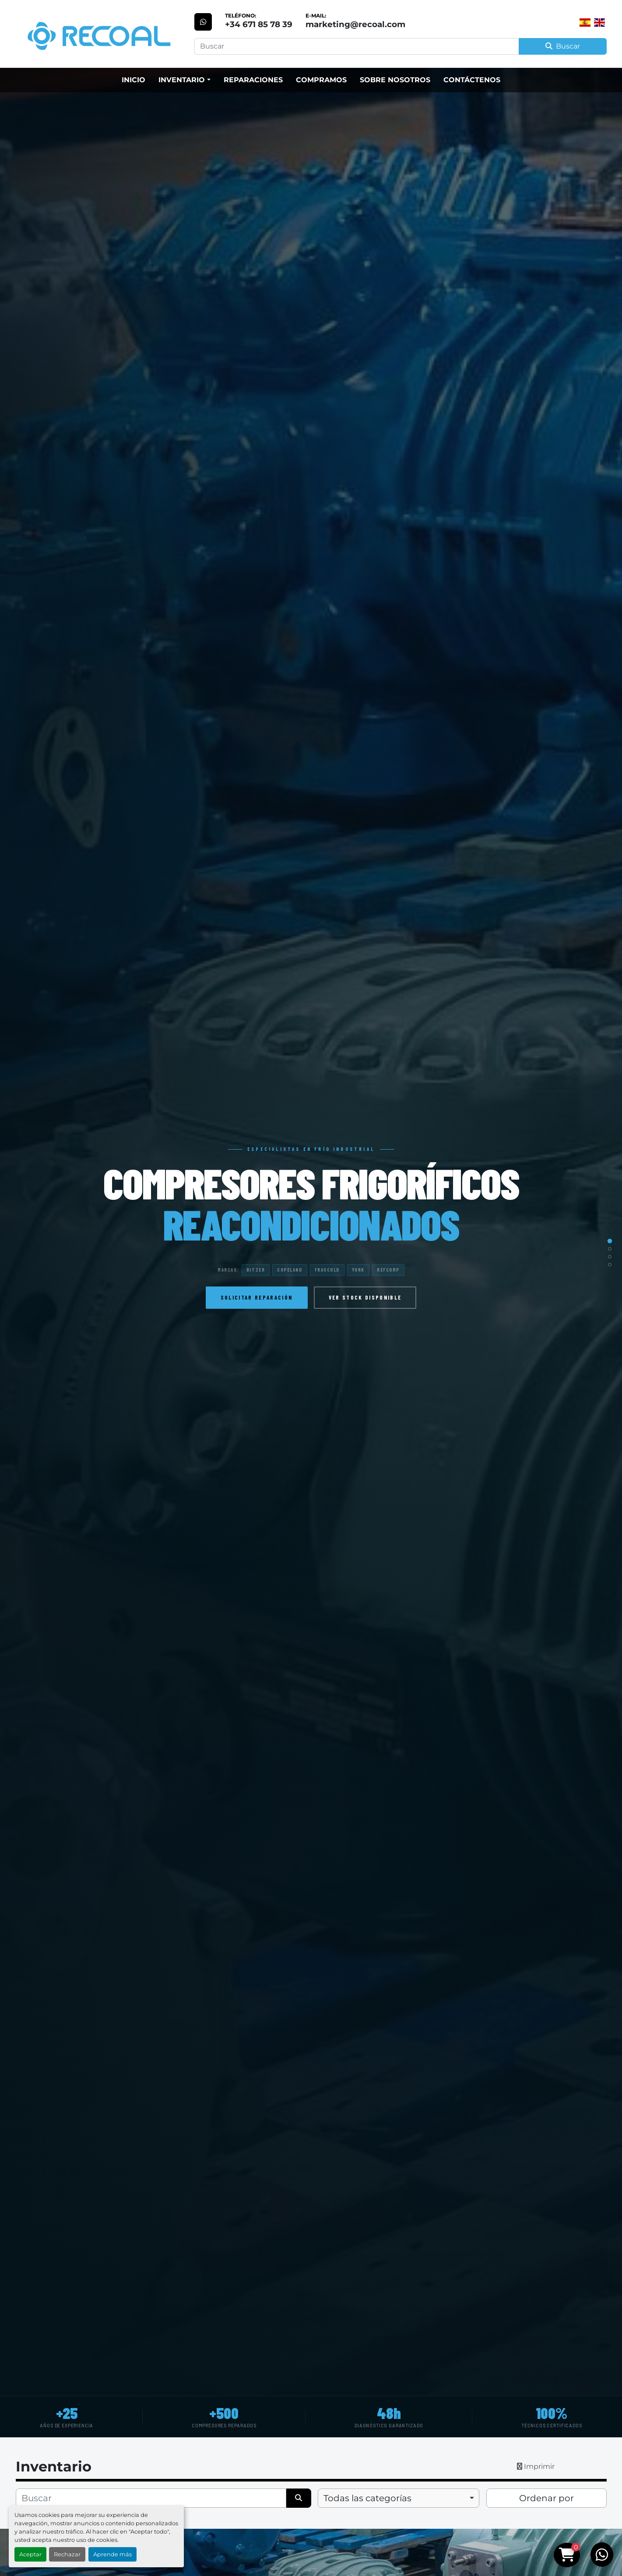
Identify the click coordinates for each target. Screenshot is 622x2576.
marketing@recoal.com (355, 24)
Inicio (133, 80)
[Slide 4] (609, 1264)
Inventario (181, 80)
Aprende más (112, 2554)
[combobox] (398, 2498)
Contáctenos (471, 80)
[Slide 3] (609, 1256)
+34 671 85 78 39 (258, 24)
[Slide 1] (610, 1240)
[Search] (356, 46)
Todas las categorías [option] (367, 2498)
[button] (184, 80)
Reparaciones (253, 80)
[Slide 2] (609, 1249)
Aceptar (30, 2554)
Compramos (321, 80)
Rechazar (67, 2554)
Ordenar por (546, 2498)
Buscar (562, 46)
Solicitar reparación (257, 1297)
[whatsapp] (203, 22)
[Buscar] (151, 2498)
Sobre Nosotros (395, 80)
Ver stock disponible (365, 1297)
